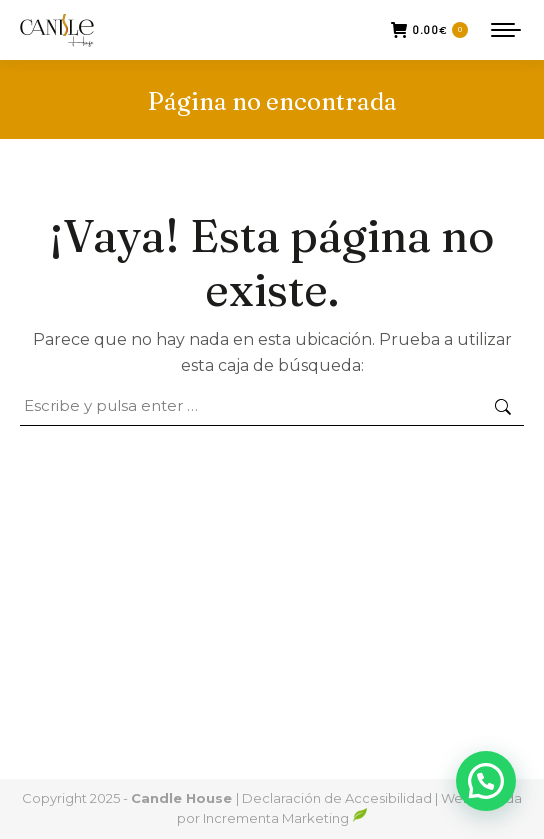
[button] (486, 781)
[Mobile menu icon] (506, 30)
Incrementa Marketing (285, 818)
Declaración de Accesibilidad (337, 798)
